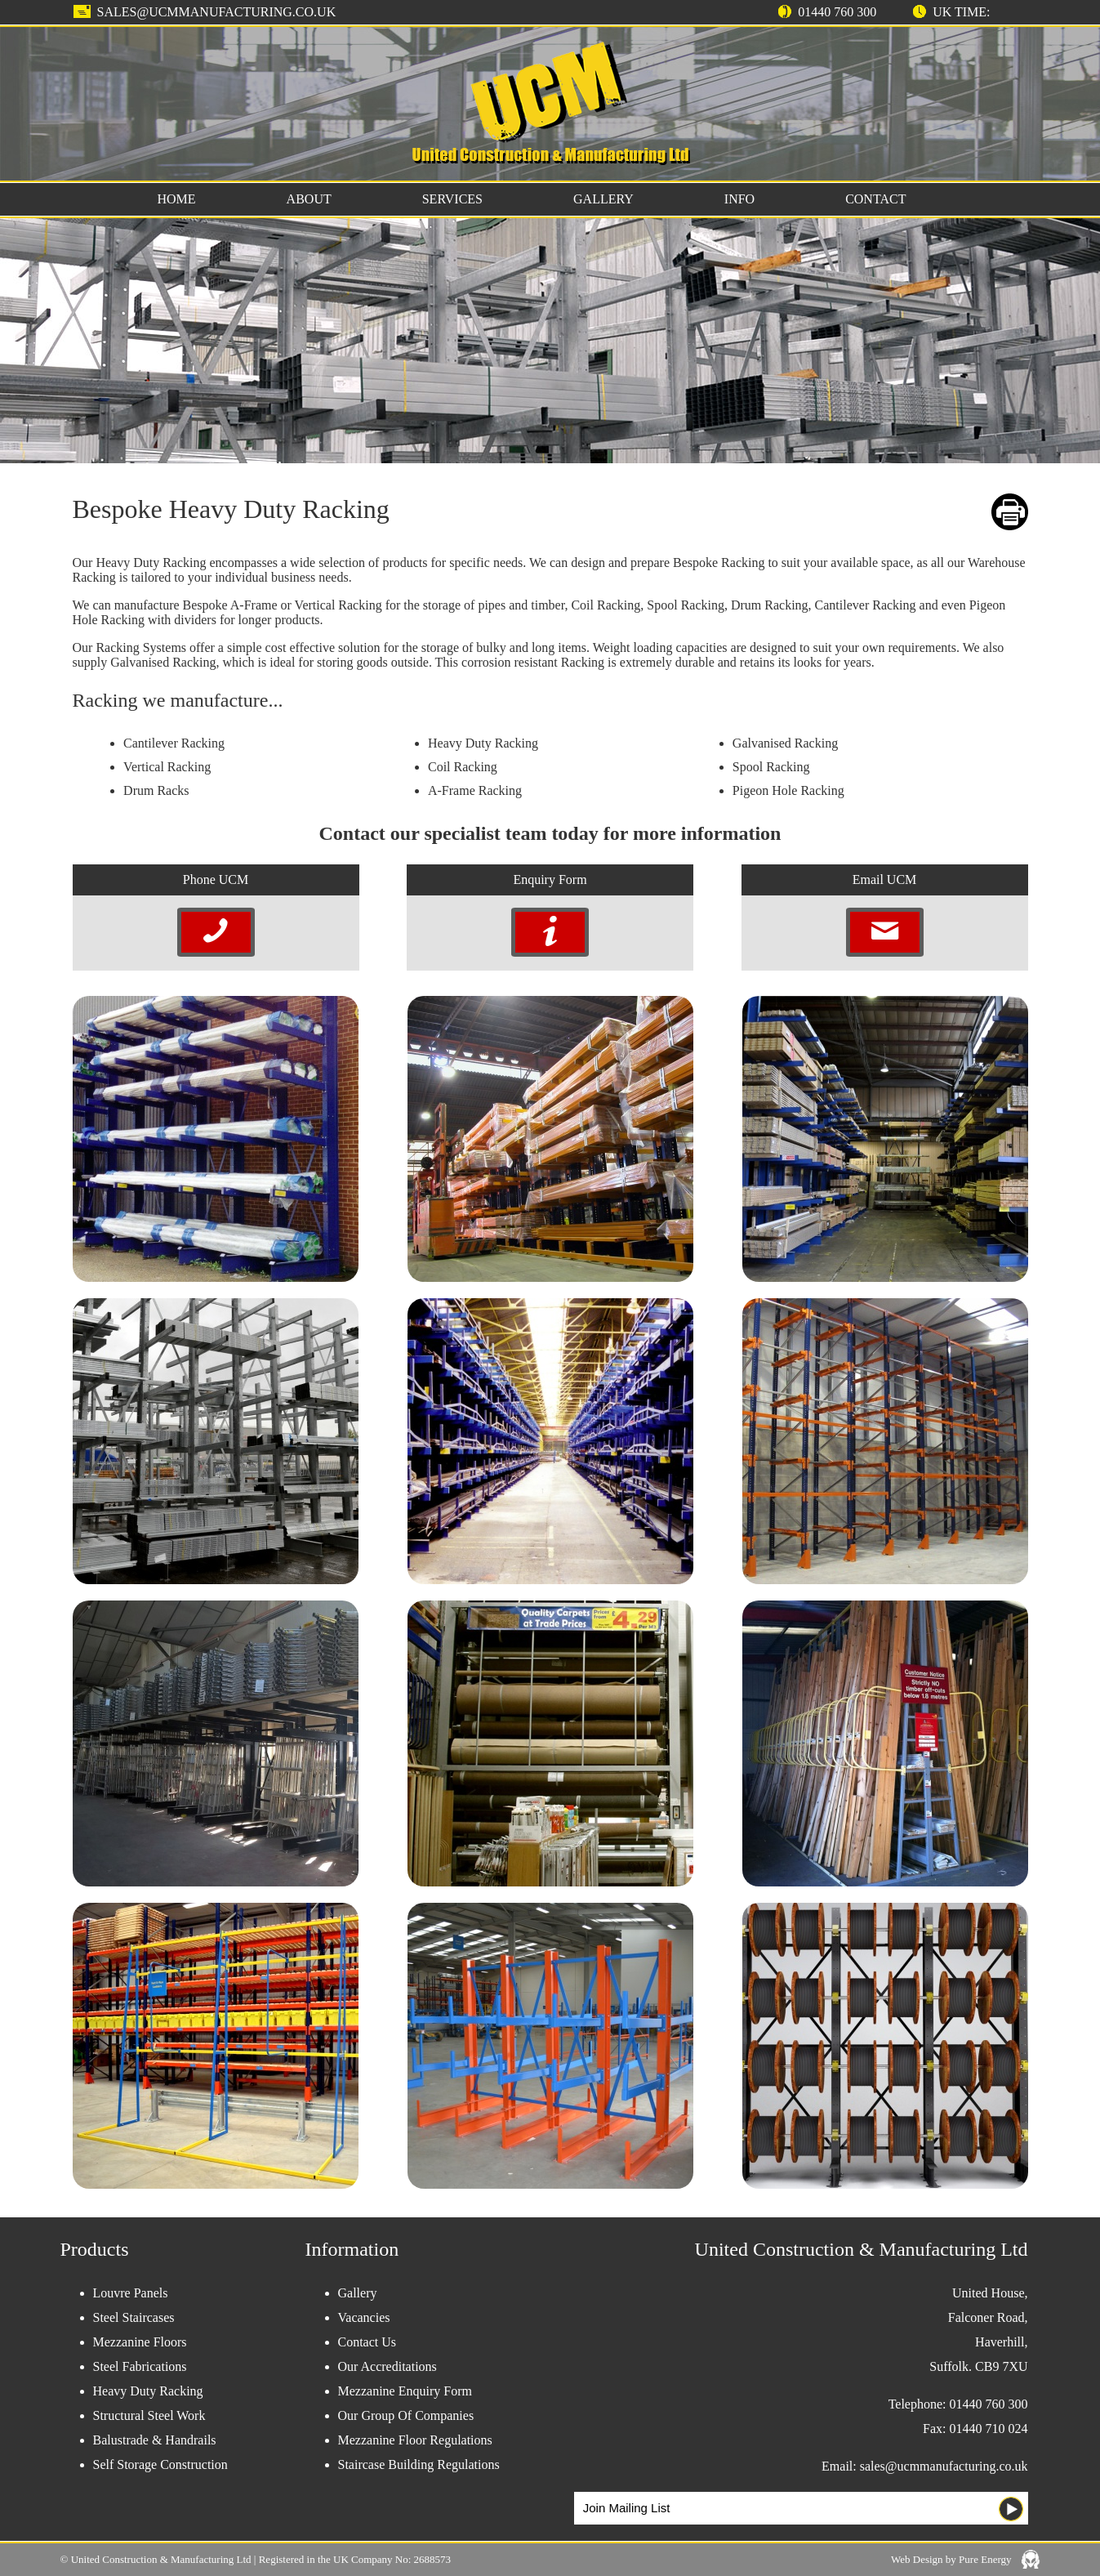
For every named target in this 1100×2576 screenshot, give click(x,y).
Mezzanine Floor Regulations (415, 2440)
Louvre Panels (130, 2293)
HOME (177, 199)
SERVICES (452, 199)
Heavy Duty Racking (148, 2391)
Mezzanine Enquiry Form (405, 2391)
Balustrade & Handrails (154, 2440)
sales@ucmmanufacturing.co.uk (216, 12)
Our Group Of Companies (406, 2415)
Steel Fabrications (140, 2366)
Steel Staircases (134, 2317)
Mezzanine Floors (140, 2342)
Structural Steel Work (149, 2415)
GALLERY (603, 199)
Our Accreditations (387, 2366)
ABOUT (309, 199)
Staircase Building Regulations (419, 2464)
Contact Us (367, 2342)
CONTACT (875, 199)
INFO (739, 199)
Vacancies (364, 2317)
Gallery (357, 2293)
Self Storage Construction (160, 2464)
